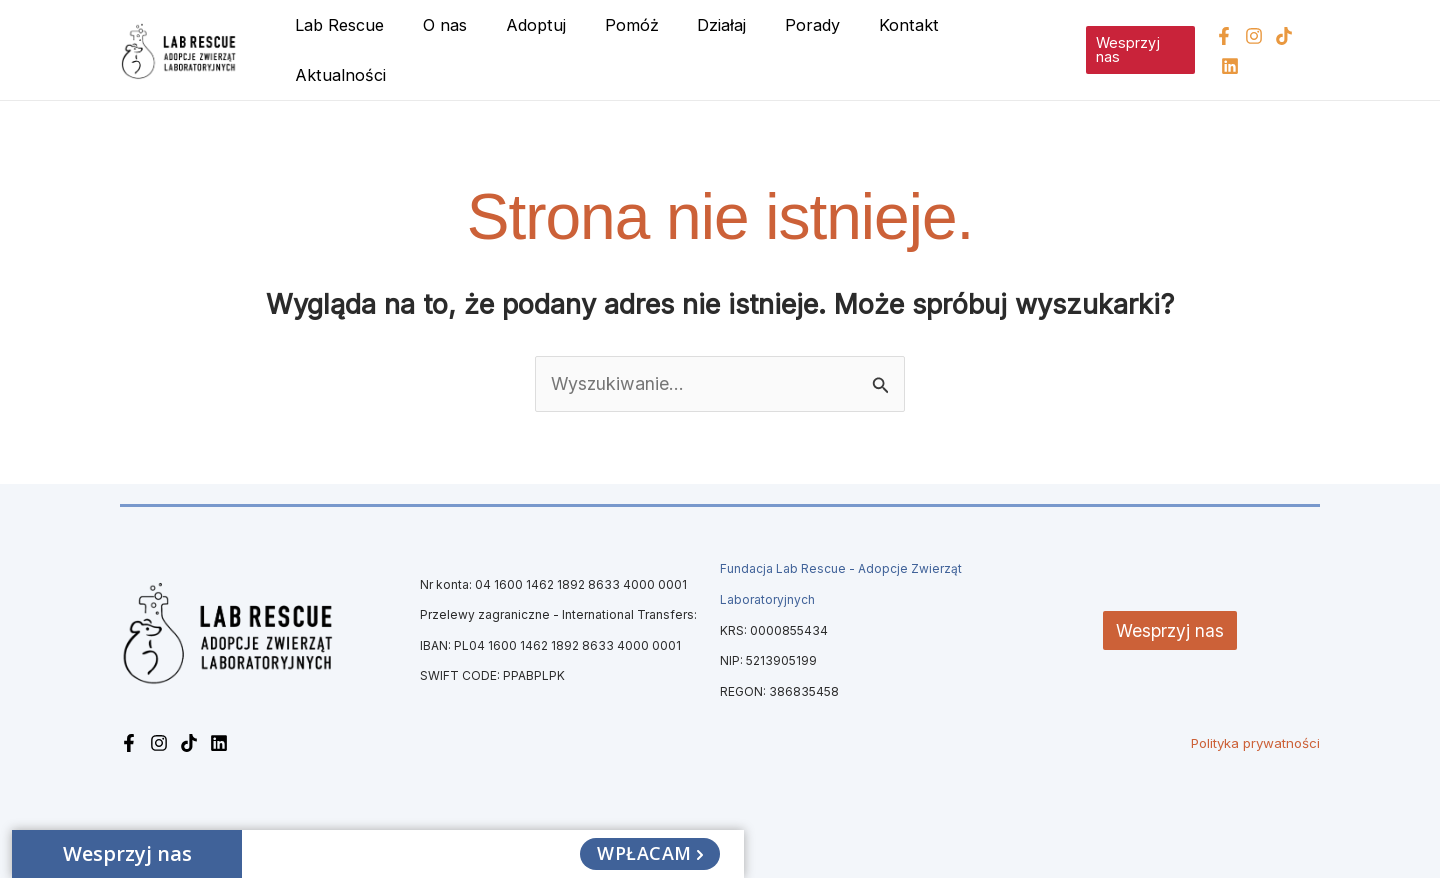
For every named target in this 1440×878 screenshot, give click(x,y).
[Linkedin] (1311, 49)
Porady (800, 48)
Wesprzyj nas (1170, 626)
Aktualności (998, 48)
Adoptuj (543, 48)
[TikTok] (1281, 49)
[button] (1136, 48)
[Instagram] (1251, 49)
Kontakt (890, 48)
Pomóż (632, 48)
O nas (459, 48)
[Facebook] (1221, 49)
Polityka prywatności (1255, 739)
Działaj (716, 48)
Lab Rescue (359, 48)
